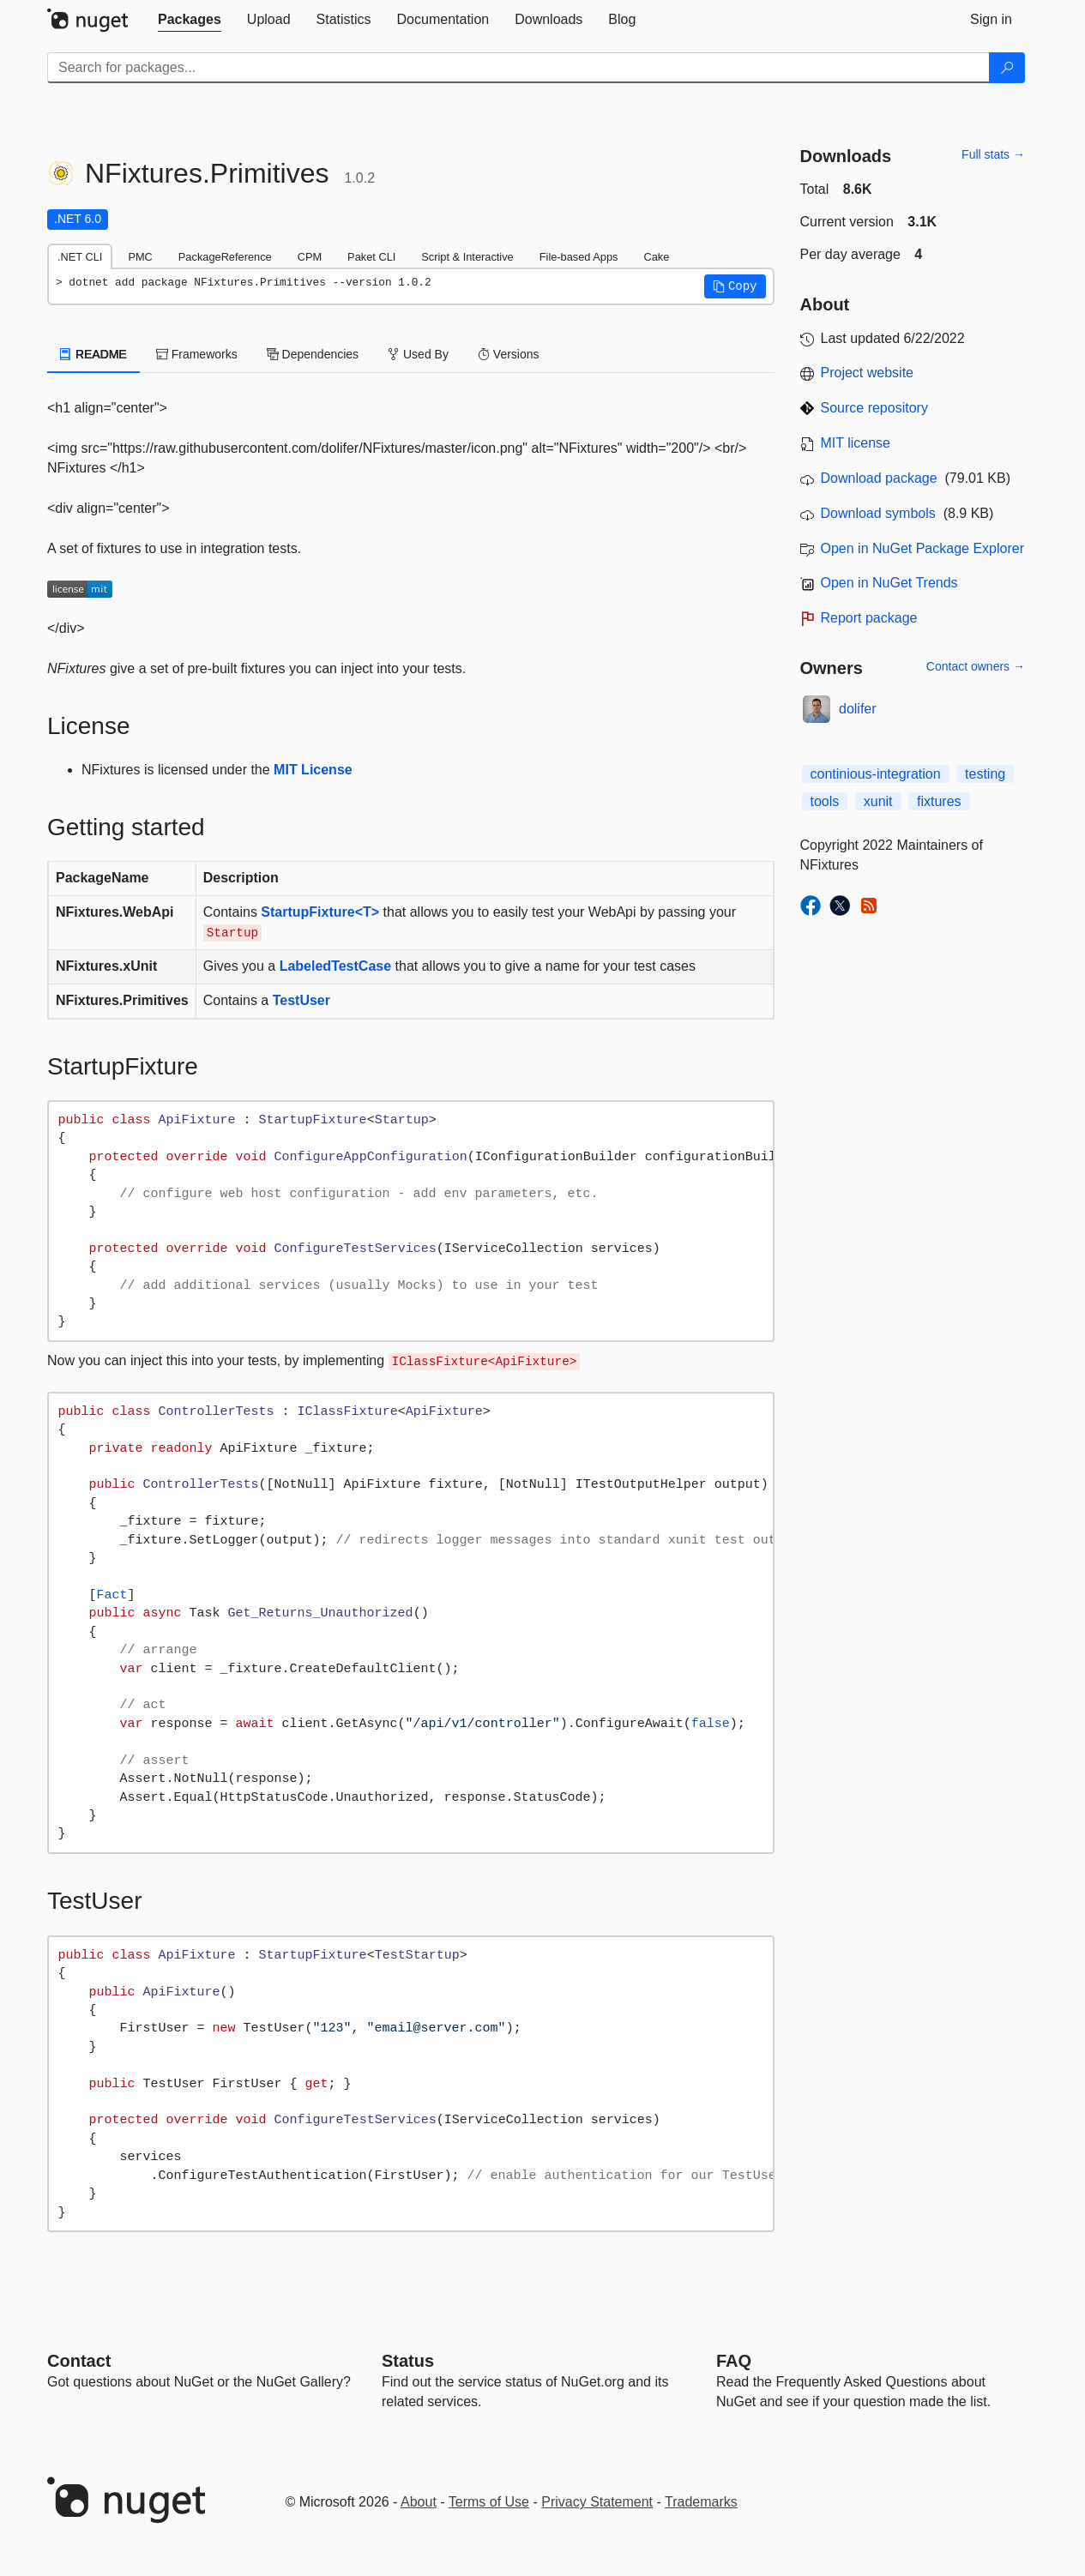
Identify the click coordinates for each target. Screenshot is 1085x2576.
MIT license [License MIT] (856, 443)
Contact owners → (975, 666)
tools (825, 801)
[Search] (1007, 67)
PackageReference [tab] (225, 256)
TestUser (301, 1000)
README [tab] (93, 354)
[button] (735, 286)
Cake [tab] (656, 256)
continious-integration (876, 774)
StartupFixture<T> (320, 912)
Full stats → (993, 154)
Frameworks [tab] (197, 354)
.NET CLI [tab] (79, 256)
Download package (879, 478)
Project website (867, 372)
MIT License (313, 769)
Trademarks (701, 2502)
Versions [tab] (508, 354)
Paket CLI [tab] (371, 256)
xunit (878, 801)
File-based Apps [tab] (578, 256)
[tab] (189, 20)
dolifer (858, 708)
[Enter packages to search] (518, 67)
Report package (869, 618)
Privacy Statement (597, 2502)
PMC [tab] (140, 256)
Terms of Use (489, 2502)
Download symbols (878, 513)
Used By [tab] (418, 354)
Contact (79, 2360)
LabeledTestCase (335, 966)
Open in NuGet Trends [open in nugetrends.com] (889, 582)
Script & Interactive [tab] (467, 256)
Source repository (874, 407)
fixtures (939, 801)
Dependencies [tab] (313, 354)
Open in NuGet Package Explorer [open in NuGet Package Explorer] (922, 548)
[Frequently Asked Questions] (733, 2360)
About (419, 2502)
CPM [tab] (310, 256)
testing (985, 774)
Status (408, 2360)
